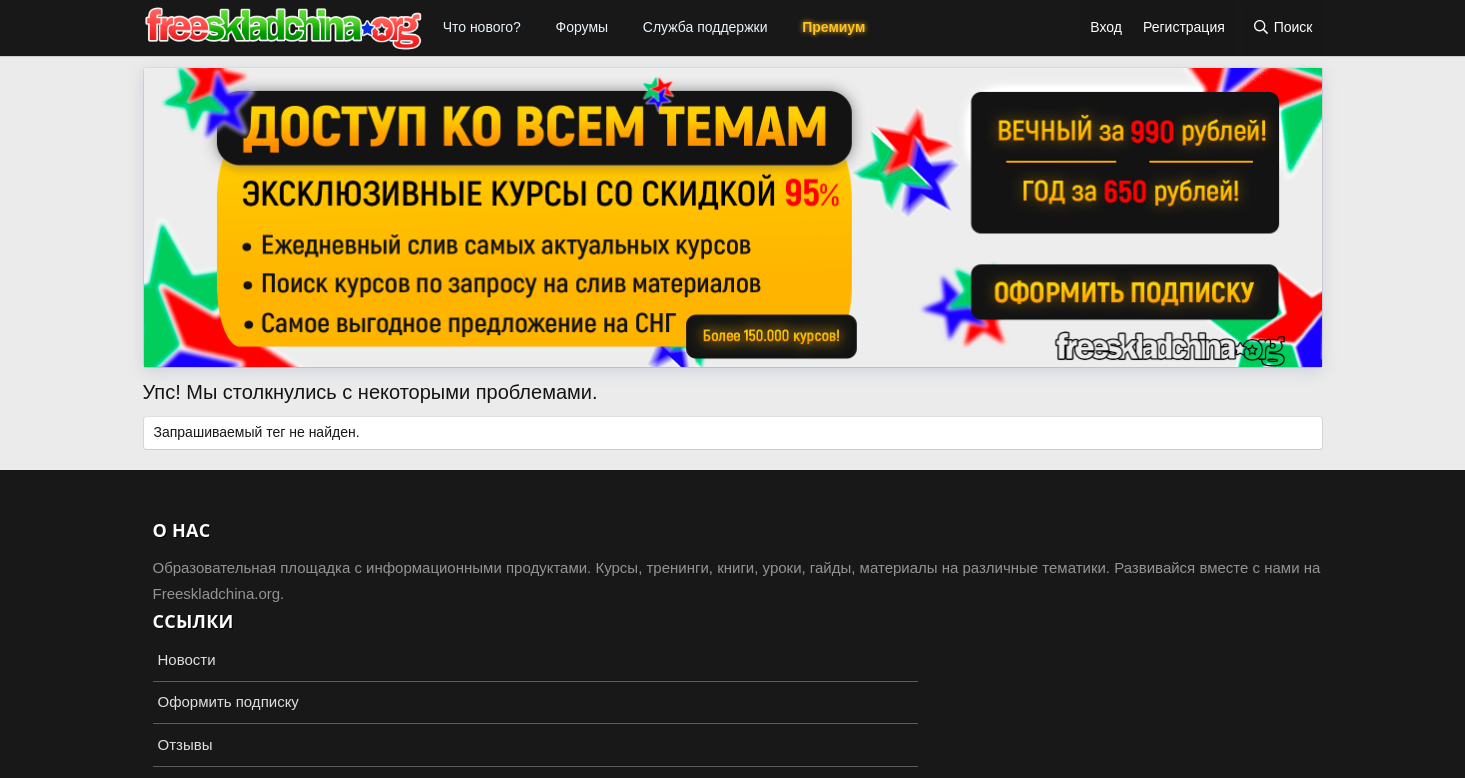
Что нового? (482, 27)
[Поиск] (1282, 28)
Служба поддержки (705, 27)
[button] (533, 28)
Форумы (582, 27)
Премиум (833, 27)
